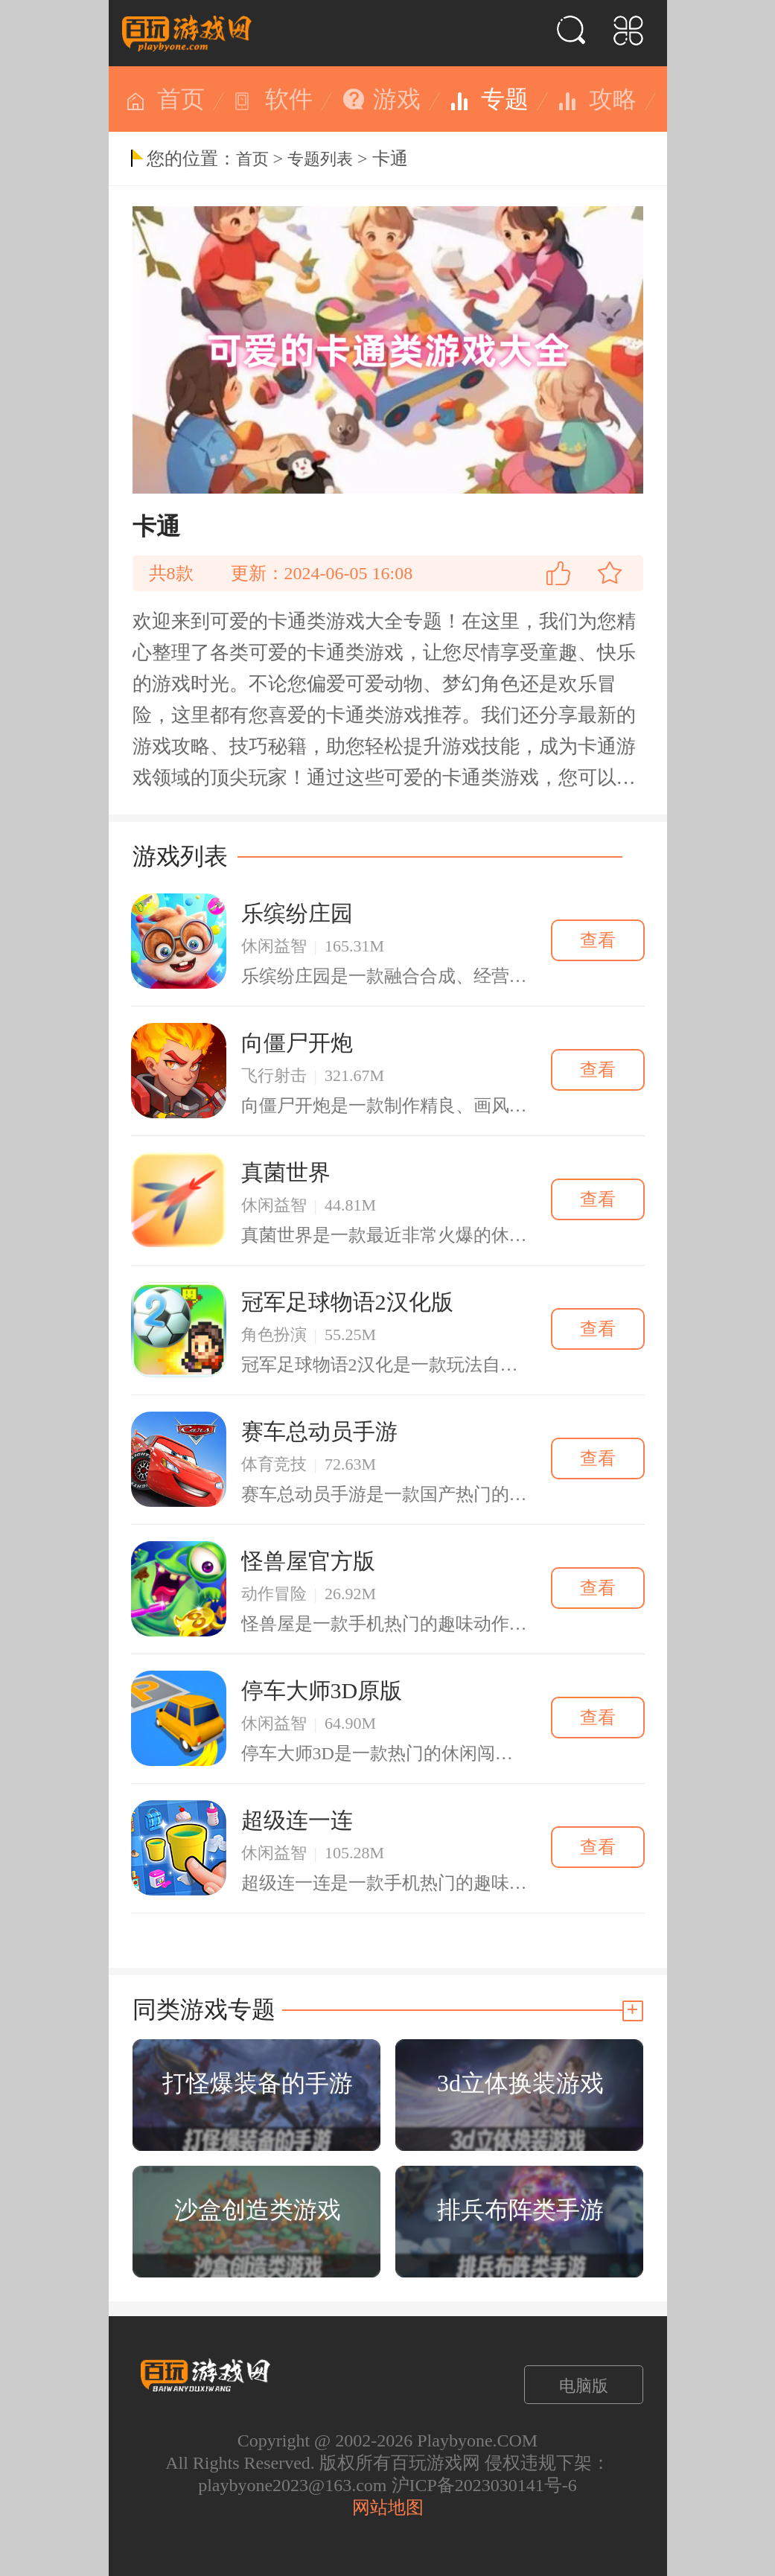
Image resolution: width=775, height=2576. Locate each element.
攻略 (613, 99)
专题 (505, 99)
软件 (289, 99)
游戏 (397, 99)
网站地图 (388, 2507)
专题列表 (320, 159)
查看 (598, 940)
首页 (181, 99)
